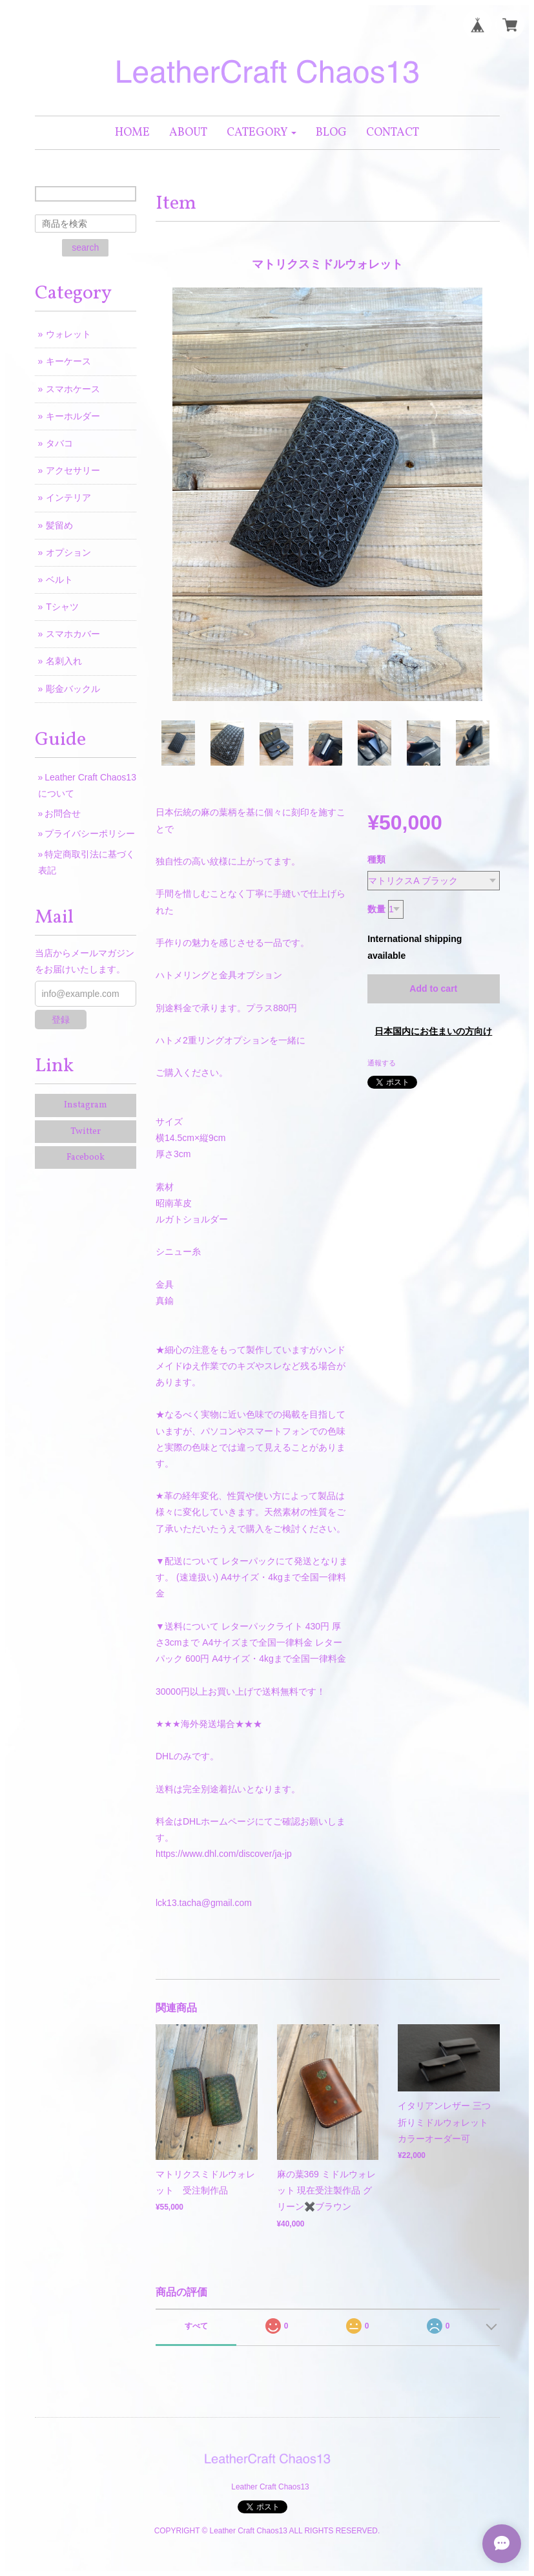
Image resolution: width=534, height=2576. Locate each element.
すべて (196, 2325)
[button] (262, 132)
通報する (381, 1063)
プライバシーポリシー (90, 833)
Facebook (86, 1157)
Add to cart (433, 988)
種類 (376, 859)
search (85, 247)
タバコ (59, 443)
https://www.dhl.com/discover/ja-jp (224, 1853)
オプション (68, 552)
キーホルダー (73, 416)
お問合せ (63, 813)
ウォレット (68, 334)
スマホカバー (73, 634)
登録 (61, 1019)
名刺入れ (64, 661)
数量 (376, 909)
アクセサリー (73, 470)
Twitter (85, 1132)
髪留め (59, 525)
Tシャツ (62, 607)
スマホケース (73, 389)
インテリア (68, 497)
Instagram (85, 1105)
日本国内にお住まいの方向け (433, 1031)
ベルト (59, 579)
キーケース (68, 361)
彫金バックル (73, 689)
